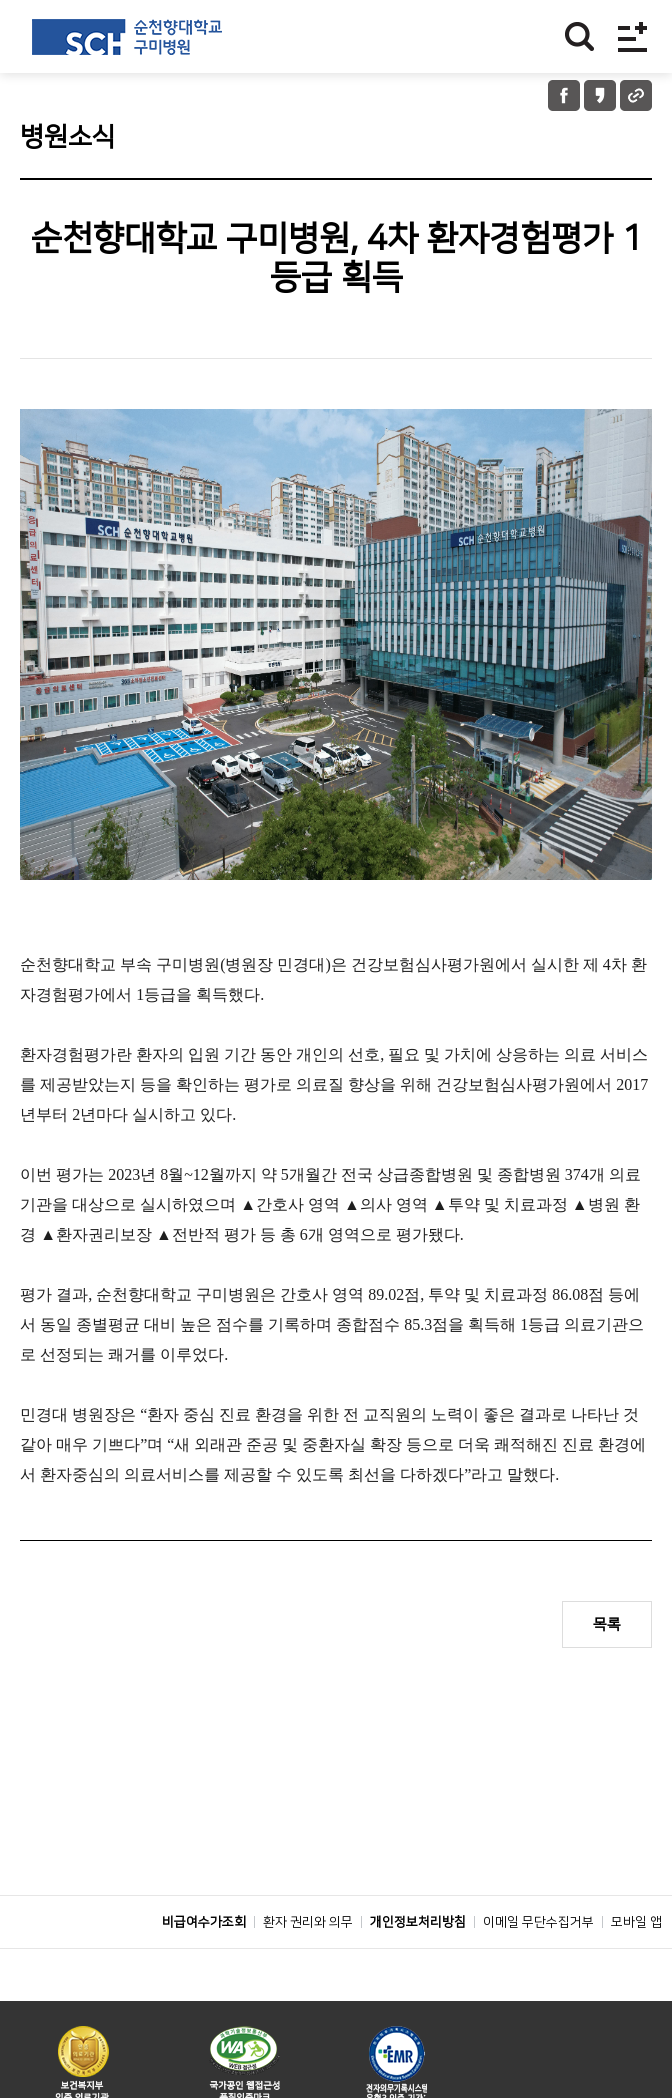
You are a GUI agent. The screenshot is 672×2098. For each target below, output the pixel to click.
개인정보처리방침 (418, 1967)
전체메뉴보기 (632, 36)
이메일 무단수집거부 (538, 1967)
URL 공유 (636, 95)
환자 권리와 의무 (308, 1967)
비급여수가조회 (204, 1967)
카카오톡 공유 (600, 95)
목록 (607, 1624)
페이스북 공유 (564, 95)
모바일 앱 (636, 1967)
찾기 (579, 36)
